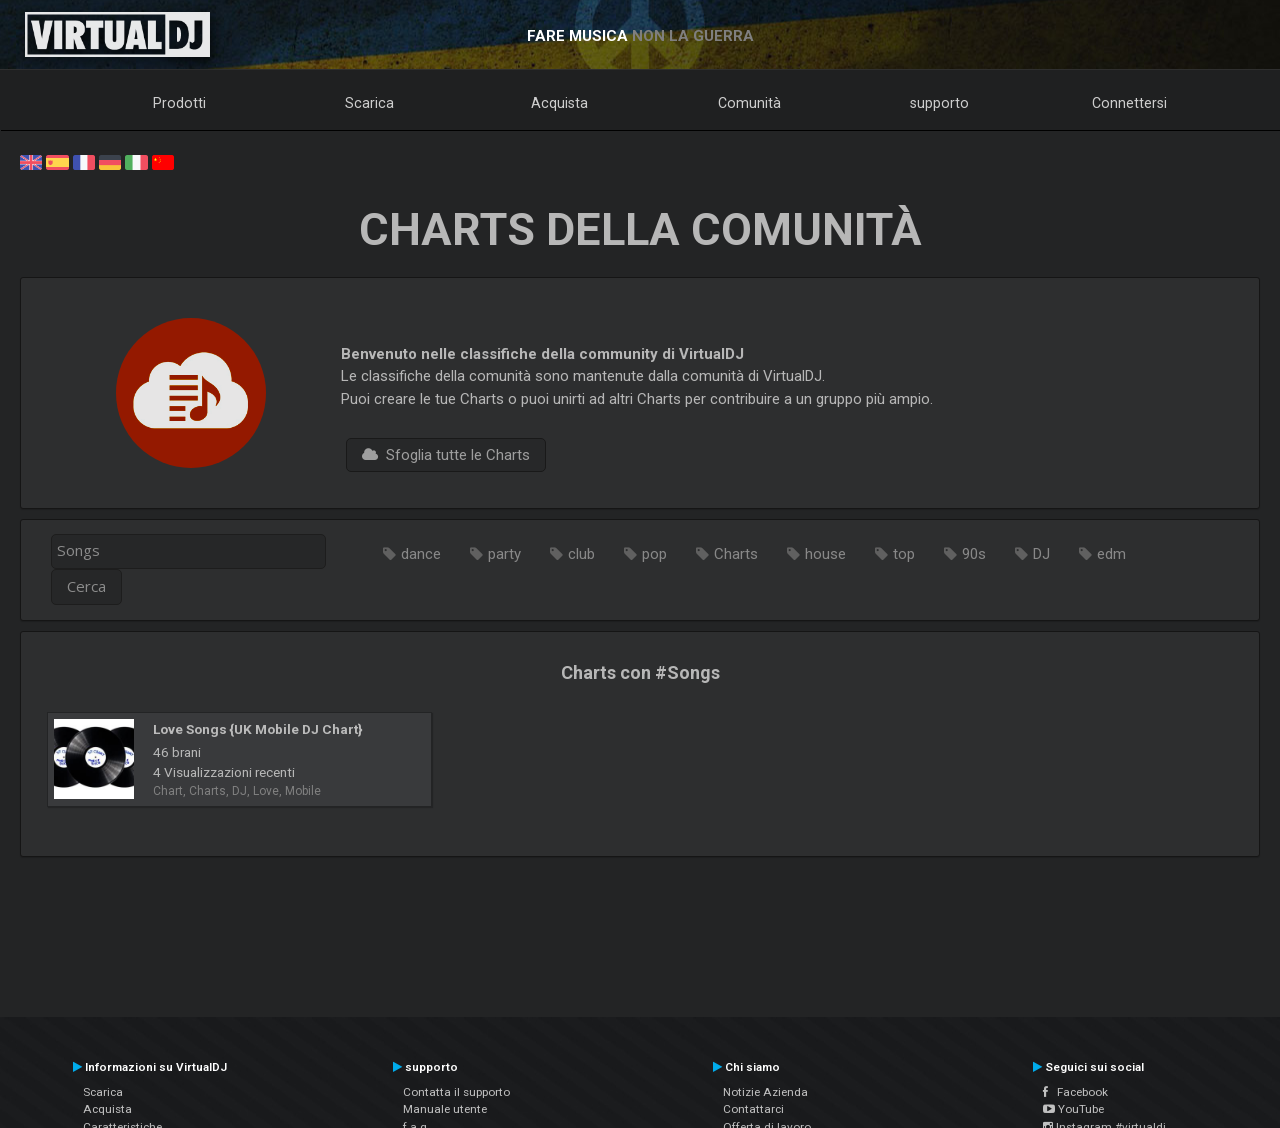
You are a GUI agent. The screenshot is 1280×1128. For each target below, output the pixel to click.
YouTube (1073, 1109)
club (581, 554)
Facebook (1075, 1092)
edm (1111, 554)
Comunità (749, 103)
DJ (1041, 554)
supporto (939, 103)
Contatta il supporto (456, 1092)
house (825, 554)
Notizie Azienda (765, 1092)
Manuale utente (445, 1109)
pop (654, 554)
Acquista (559, 103)
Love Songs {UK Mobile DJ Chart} (257, 729)
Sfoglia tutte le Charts (446, 455)
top (904, 554)
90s (974, 554)
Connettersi (1129, 103)
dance (421, 554)
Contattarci (753, 1109)
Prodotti (179, 103)
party (504, 554)
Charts (736, 554)
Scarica (369, 103)
